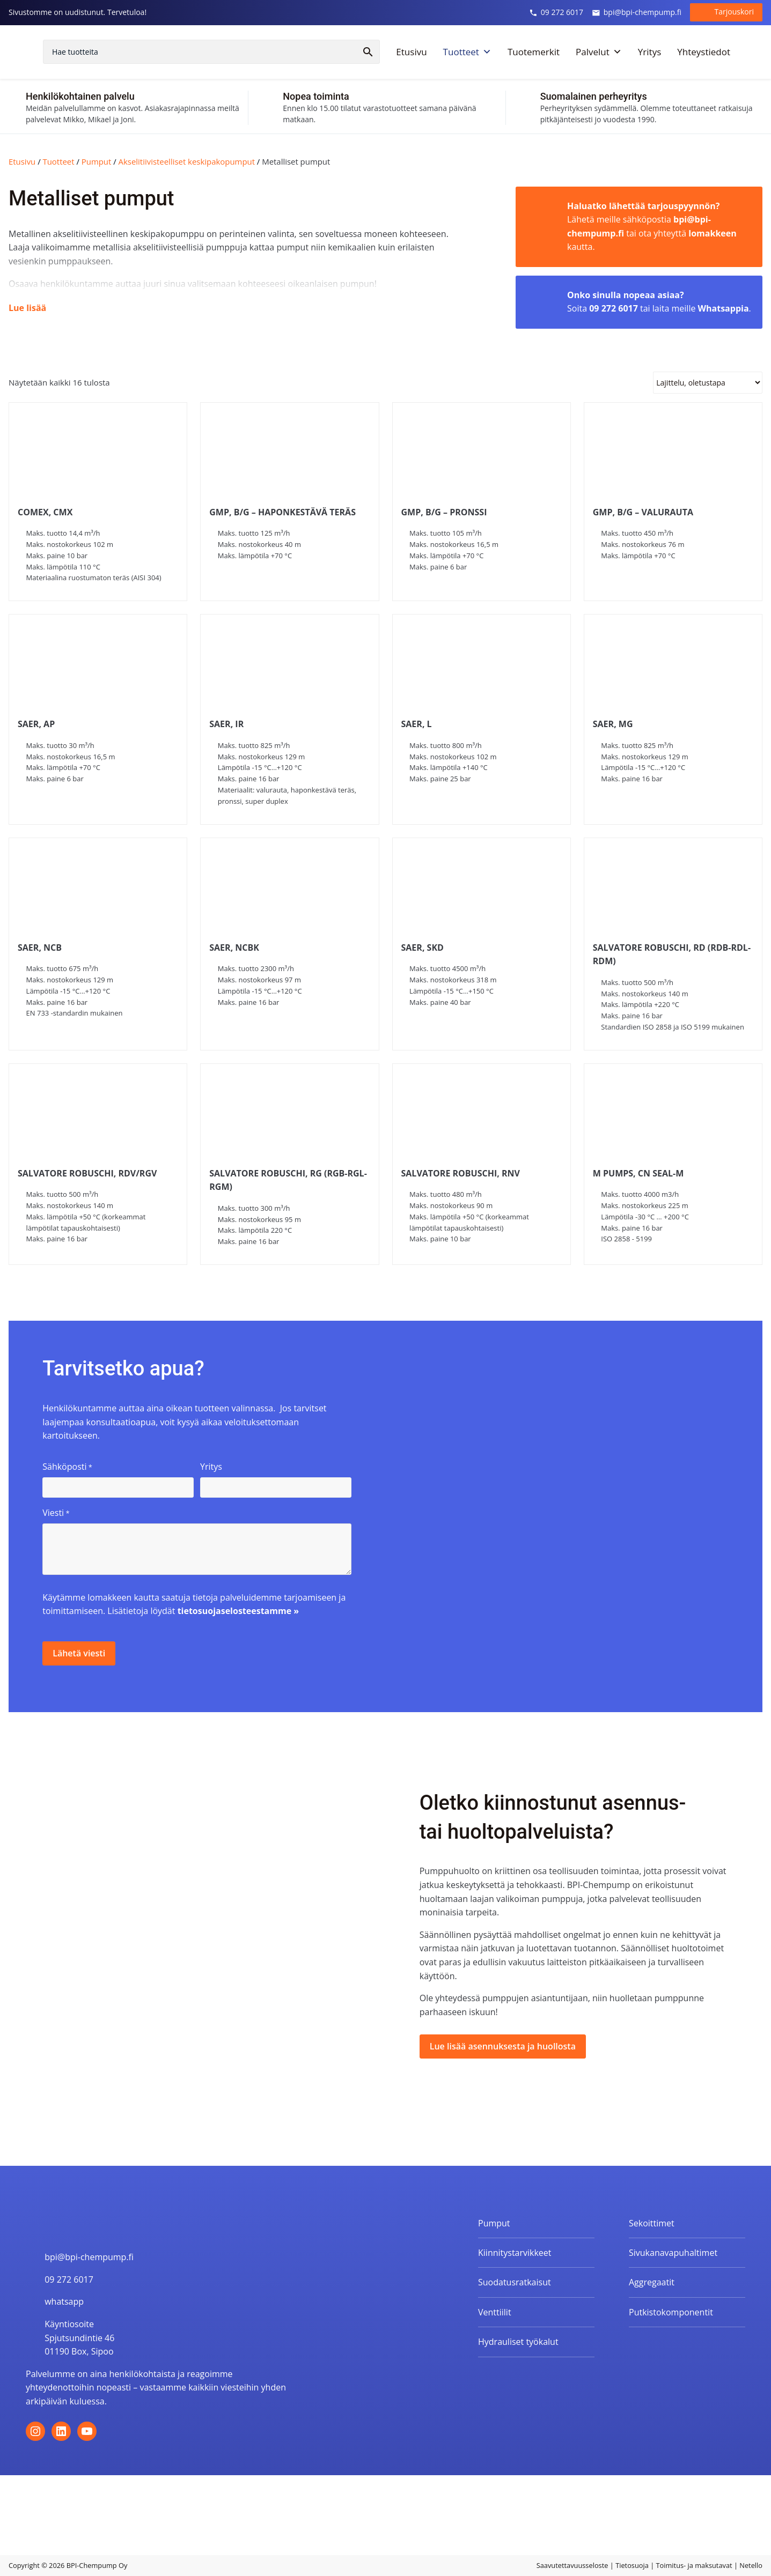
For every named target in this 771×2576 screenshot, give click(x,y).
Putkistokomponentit (671, 2312)
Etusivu (411, 53)
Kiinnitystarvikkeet (515, 2253)
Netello (750, 2565)
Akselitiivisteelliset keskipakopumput (187, 161)
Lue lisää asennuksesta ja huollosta (503, 2046)
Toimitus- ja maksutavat (694, 2565)
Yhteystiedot (703, 53)
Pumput (97, 161)
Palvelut (599, 54)
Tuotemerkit (534, 53)
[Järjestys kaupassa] (708, 383)
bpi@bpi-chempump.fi (636, 13)
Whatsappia (723, 308)
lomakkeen (712, 233)
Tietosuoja (632, 2565)
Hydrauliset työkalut (518, 2342)
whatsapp (64, 2301)
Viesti (55, 1513)
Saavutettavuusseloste (572, 2565)
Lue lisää (27, 308)
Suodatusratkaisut (514, 2282)
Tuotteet (467, 54)
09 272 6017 (556, 13)
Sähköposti (67, 1467)
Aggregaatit (651, 2282)
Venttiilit (494, 2312)
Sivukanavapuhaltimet (673, 2253)
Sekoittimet (651, 2223)
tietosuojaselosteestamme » (238, 1611)
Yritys (649, 53)
